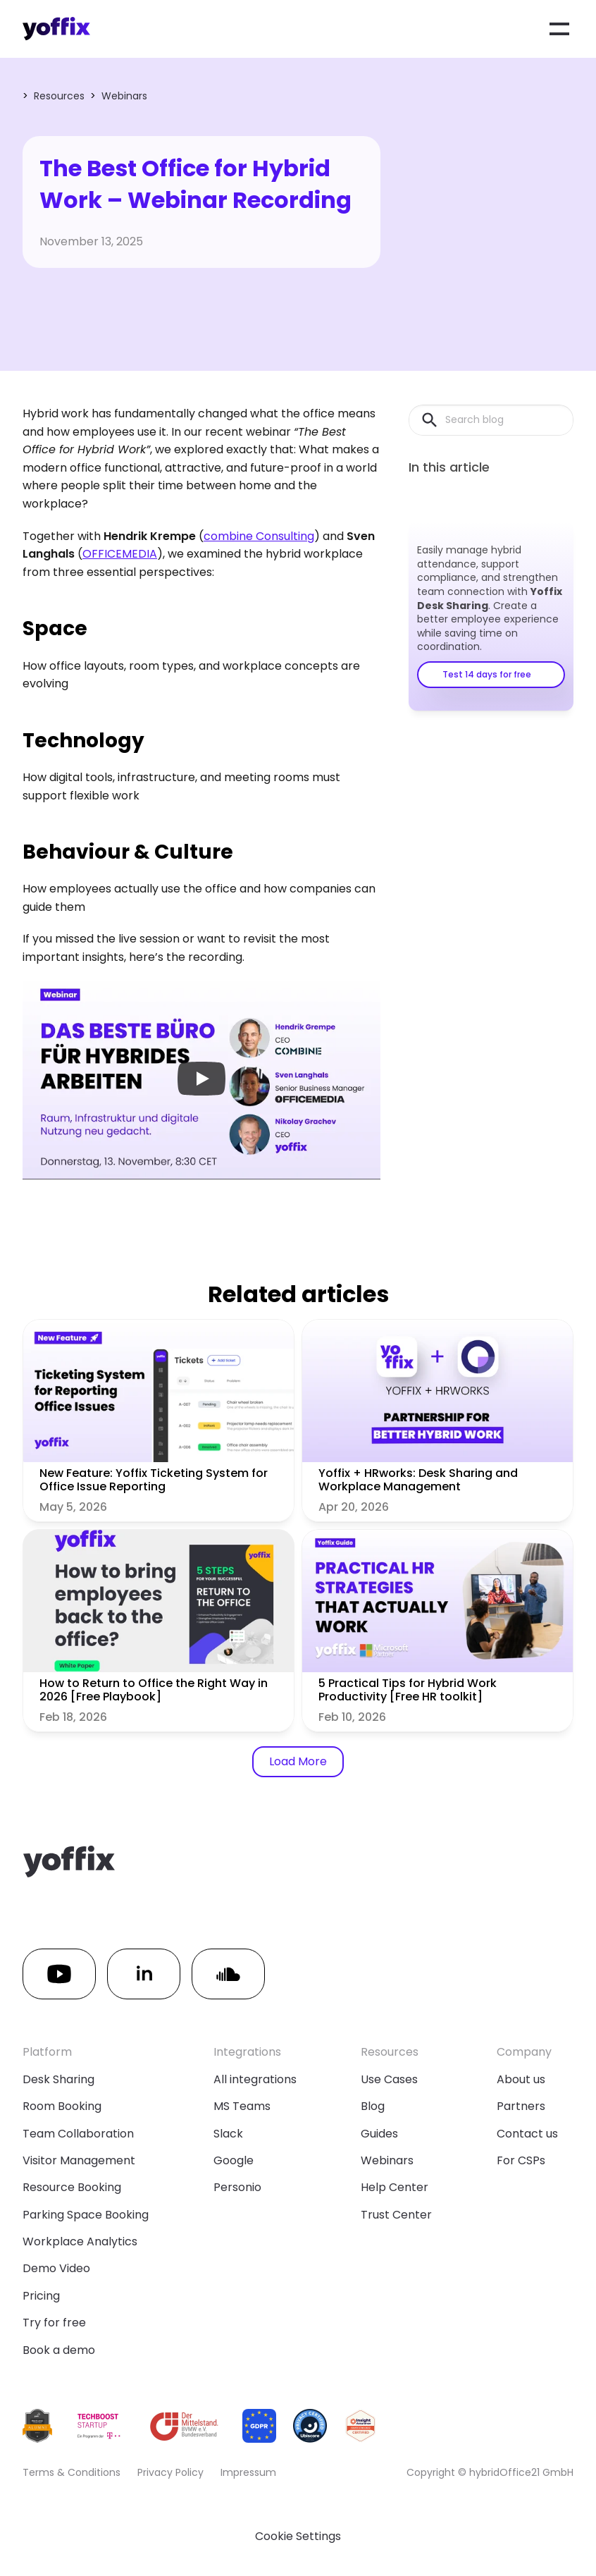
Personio (237, 2187)
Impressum (248, 2472)
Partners (521, 2106)
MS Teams (242, 2106)
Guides (379, 2134)
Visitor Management (79, 2160)
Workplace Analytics (80, 2241)
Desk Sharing (58, 2079)
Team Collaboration (78, 2134)
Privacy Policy (170, 2472)
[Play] (201, 1079)
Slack (228, 2134)
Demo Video (56, 2268)
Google (233, 2160)
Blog (373, 2106)
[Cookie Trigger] (298, 2536)
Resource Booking (72, 2187)
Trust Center (396, 2215)
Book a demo (59, 2350)
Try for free (54, 2322)
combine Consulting (259, 536)
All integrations (255, 2079)
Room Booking (62, 2106)
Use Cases (389, 2079)
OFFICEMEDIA (119, 554)
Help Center (394, 2187)
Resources (59, 96)
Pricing (41, 2296)
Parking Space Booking (86, 2215)
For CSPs (521, 2160)
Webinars (124, 96)
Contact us (527, 2134)
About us (521, 2079)
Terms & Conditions (71, 2472)
